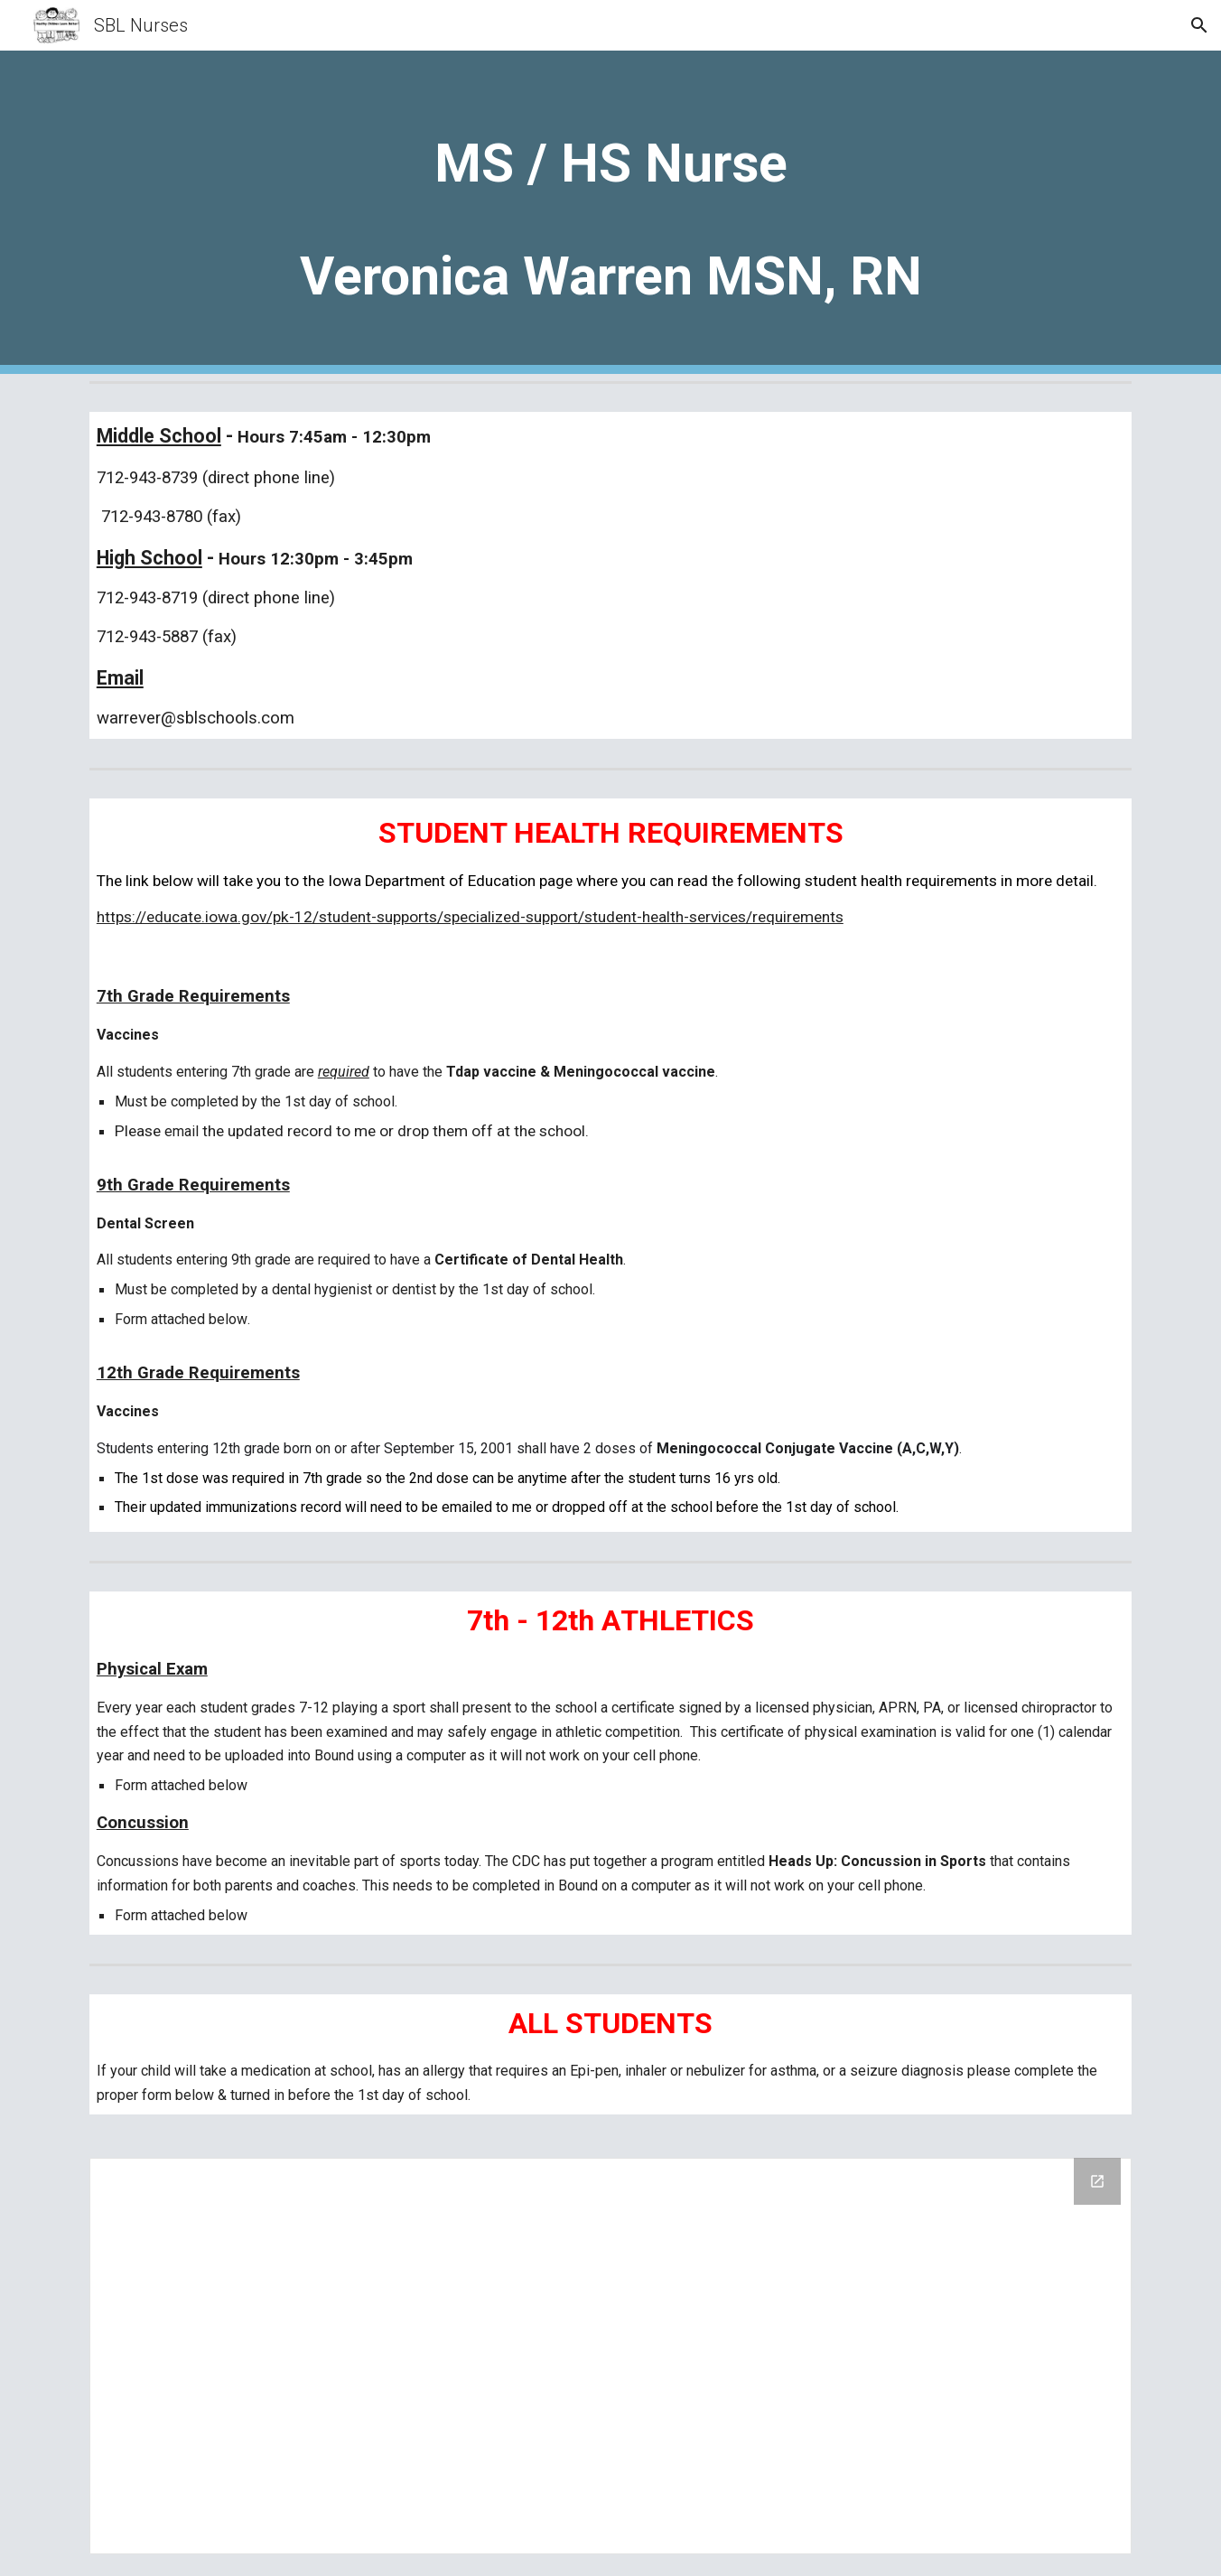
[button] (1199, 25)
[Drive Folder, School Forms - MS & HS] (610, 2356)
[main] (610, 212)
